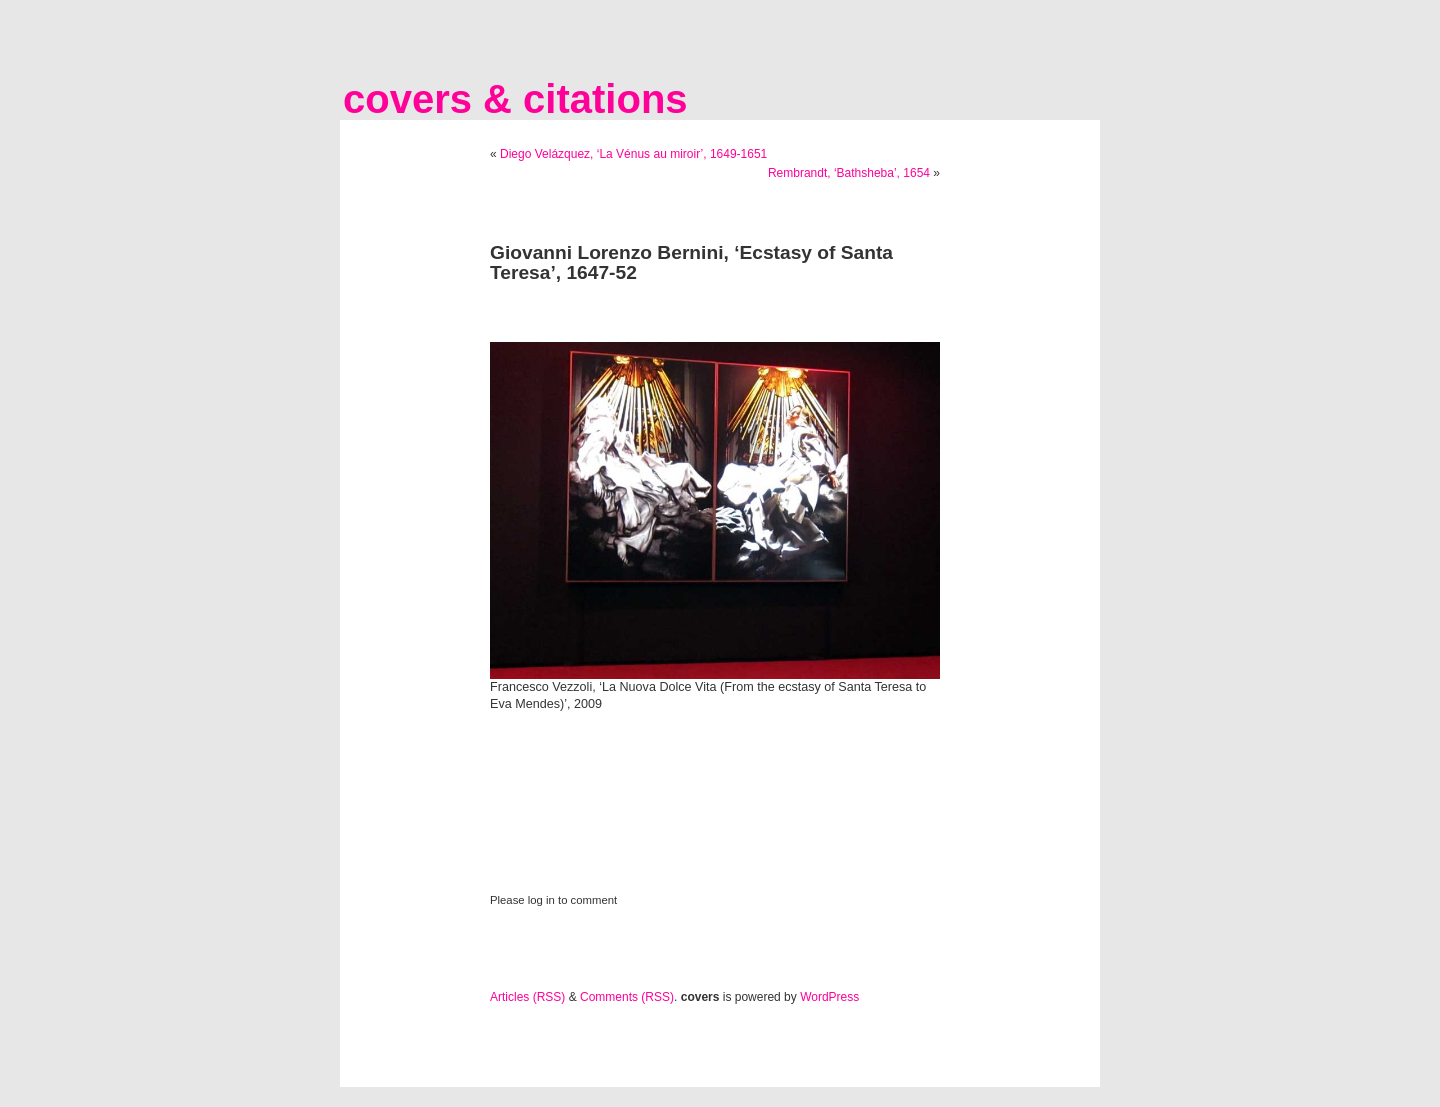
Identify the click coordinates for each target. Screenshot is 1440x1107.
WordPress (829, 997)
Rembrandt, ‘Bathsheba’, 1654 (849, 173)
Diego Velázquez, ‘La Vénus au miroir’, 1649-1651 (633, 154)
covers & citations (515, 99)
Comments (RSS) (627, 997)
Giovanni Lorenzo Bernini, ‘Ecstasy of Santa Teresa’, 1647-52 (691, 262)
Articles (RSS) (527, 997)
